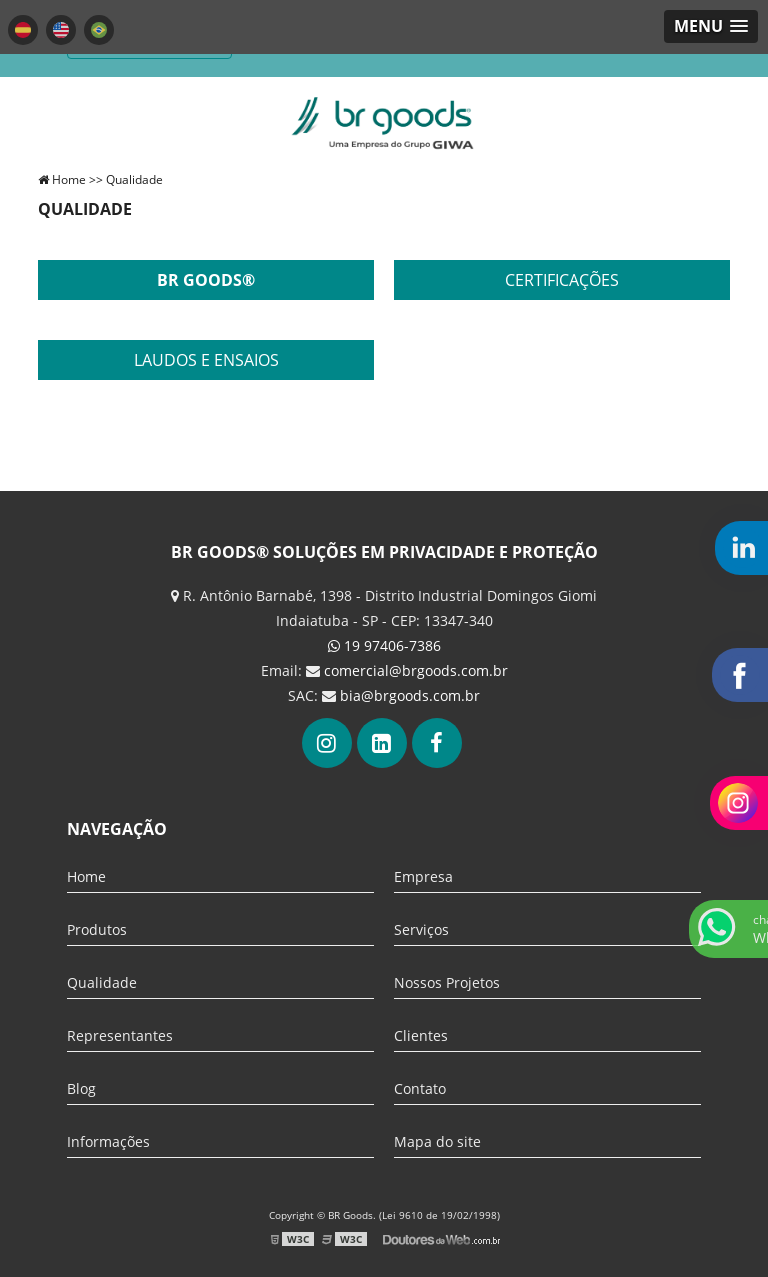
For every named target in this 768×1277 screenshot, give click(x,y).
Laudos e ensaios (206, 360)
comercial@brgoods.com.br (416, 670)
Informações (108, 1141)
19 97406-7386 (384, 645)
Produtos (97, 929)
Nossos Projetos (447, 982)
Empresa (423, 876)
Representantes (120, 1035)
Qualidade (102, 982)
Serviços (421, 929)
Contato (420, 1088)
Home (86, 876)
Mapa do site (437, 1141)
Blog (81, 1088)
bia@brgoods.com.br (410, 695)
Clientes (421, 1035)
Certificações (562, 280)
